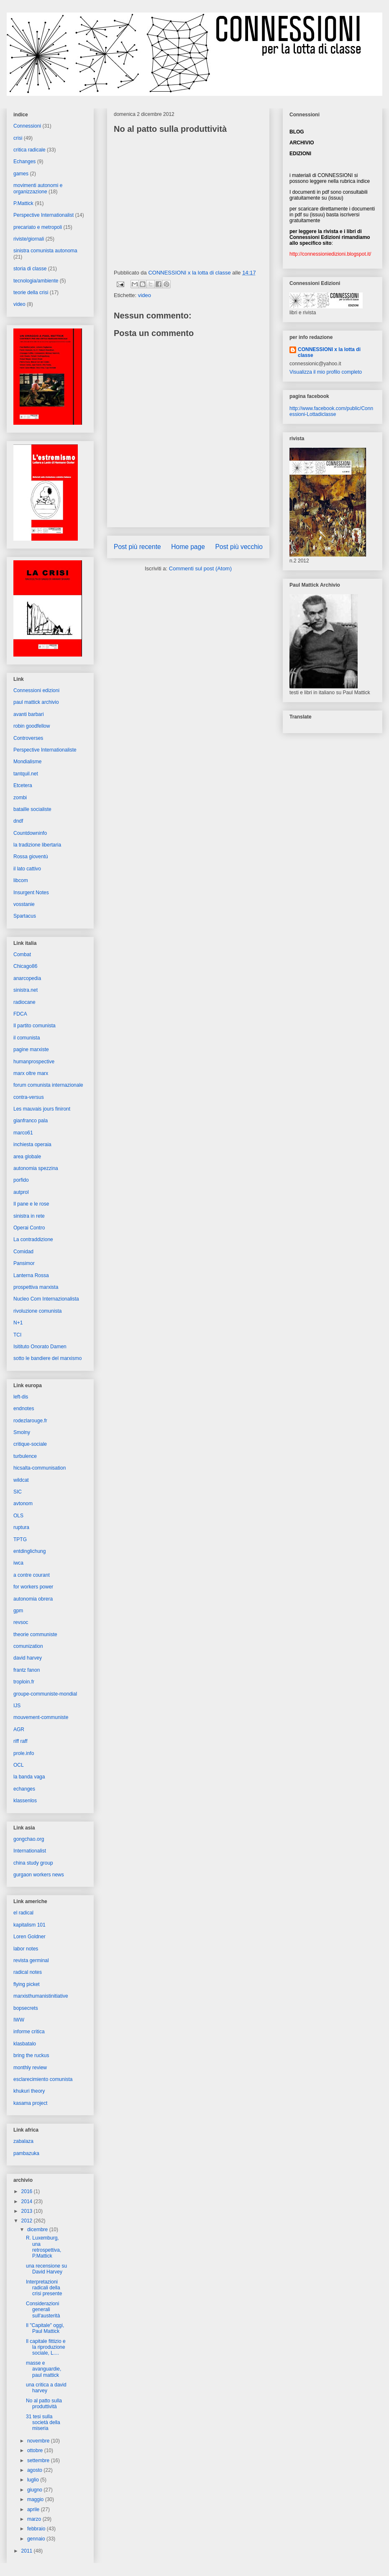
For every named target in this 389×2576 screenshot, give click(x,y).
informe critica (29, 2032)
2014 (27, 2201)
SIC (17, 1492)
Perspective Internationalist (43, 215)
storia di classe (29, 269)
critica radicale (29, 150)
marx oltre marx (30, 1073)
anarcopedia (27, 978)
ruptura (21, 1527)
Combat (22, 954)
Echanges (24, 161)
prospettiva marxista (35, 1287)
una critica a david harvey (46, 2388)
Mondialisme (27, 762)
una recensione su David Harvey (46, 2269)
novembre (39, 2441)
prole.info (23, 1753)
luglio (33, 2480)
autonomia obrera (33, 1599)
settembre (39, 2460)
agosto (35, 2470)
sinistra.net (25, 990)
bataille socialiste (32, 809)
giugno (35, 2490)
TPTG (20, 1539)
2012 (27, 2221)
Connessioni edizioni (36, 690)
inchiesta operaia (32, 1144)
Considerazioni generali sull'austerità (43, 2310)
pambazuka (26, 2153)
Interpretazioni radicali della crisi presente (44, 2288)
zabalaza (23, 2141)
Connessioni (27, 126)
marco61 (23, 1133)
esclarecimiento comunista (42, 2079)
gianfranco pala (30, 1121)
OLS (18, 1516)
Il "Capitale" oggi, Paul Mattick (45, 2328)
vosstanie (24, 904)
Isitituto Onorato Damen (40, 1347)
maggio (36, 2499)
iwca (18, 1563)
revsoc (20, 1622)
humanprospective (33, 1062)
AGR (18, 1729)
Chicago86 (25, 966)
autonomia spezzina (35, 1168)
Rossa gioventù (30, 857)
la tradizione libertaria (37, 845)
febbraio (37, 2529)
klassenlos (25, 1801)
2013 (27, 2211)
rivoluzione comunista (37, 1311)
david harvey (27, 1658)
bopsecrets (25, 2008)
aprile (34, 2509)
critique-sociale (30, 1444)
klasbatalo (24, 2044)
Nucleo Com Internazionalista (46, 1299)
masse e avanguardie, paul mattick (43, 2369)
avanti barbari (28, 714)
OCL (18, 1765)
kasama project (30, 2103)
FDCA (20, 1014)
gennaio (36, 2539)
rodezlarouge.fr (30, 1421)
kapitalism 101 (29, 1925)
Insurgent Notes (31, 892)
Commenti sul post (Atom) (200, 568)
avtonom (23, 1503)
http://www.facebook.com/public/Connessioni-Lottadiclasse (331, 411)
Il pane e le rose (31, 1204)
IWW (18, 2020)
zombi (20, 798)
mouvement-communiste (40, 1717)
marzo (35, 2519)
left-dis (20, 1397)
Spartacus (24, 916)
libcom (20, 880)
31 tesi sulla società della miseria (43, 2423)
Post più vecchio (239, 546)
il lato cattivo (27, 869)
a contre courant (31, 1575)
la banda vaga (29, 1777)
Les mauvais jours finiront (41, 1109)
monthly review (30, 2068)
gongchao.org (28, 1839)
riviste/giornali (28, 239)
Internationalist (29, 1851)
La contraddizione (33, 1239)
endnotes (23, 1408)
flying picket (26, 1984)
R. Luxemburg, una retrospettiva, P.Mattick (43, 2247)
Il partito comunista (34, 1026)
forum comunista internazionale (48, 1085)
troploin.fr (23, 1682)
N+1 (18, 1323)
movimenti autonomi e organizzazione (37, 188)
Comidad (23, 1252)
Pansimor (24, 1263)
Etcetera (22, 785)
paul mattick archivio (36, 702)
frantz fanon (26, 1670)
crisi (17, 138)
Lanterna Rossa (31, 1275)
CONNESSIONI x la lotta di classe (329, 352)
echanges (24, 1789)
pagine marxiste (31, 1049)
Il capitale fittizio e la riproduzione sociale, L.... (46, 2347)
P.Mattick (23, 203)
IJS (16, 1706)
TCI (17, 1335)
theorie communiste (35, 1634)
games (20, 174)
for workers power (33, 1587)
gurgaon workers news (38, 1875)
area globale (27, 1157)
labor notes (25, 1949)
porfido (21, 1180)
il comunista (26, 1038)
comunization (28, 1646)
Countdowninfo (30, 833)
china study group (33, 1863)
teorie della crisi (30, 292)
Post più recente (137, 546)
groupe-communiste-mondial (45, 1694)
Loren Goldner (29, 1937)
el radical (23, 1913)
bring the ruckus (31, 2055)
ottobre (35, 2450)
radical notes (27, 1972)
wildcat (21, 1480)
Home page (188, 546)
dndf (18, 821)
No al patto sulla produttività (44, 2403)
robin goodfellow (31, 726)
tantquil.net (25, 774)
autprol (21, 1192)
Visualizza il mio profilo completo (325, 372)
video (144, 295)
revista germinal (31, 1960)
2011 (27, 2551)
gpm (18, 1611)
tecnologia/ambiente (35, 281)
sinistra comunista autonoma (45, 251)
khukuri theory (29, 2091)
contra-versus (28, 1097)
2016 (27, 2191)
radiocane (24, 1002)
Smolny (21, 1432)
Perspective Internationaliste (45, 750)
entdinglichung (29, 1551)
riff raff (20, 1741)
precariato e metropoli (37, 227)
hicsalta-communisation (39, 1468)
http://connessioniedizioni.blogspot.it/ (330, 254)
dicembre (38, 2229)
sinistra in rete (29, 1216)
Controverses (28, 738)
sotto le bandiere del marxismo (47, 1358)
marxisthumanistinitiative (40, 1996)
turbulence (25, 1456)
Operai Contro (29, 1228)
